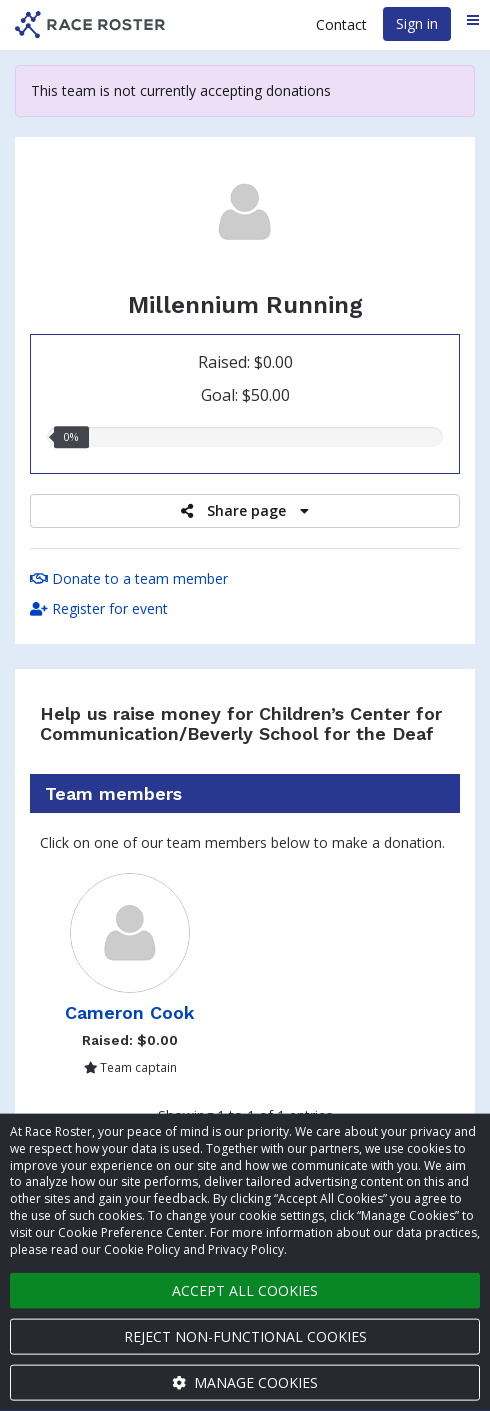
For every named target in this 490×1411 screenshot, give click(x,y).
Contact (341, 24)
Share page (245, 510)
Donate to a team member (129, 578)
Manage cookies (245, 1382)
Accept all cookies (245, 1290)
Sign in (417, 23)
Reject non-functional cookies (245, 1336)
